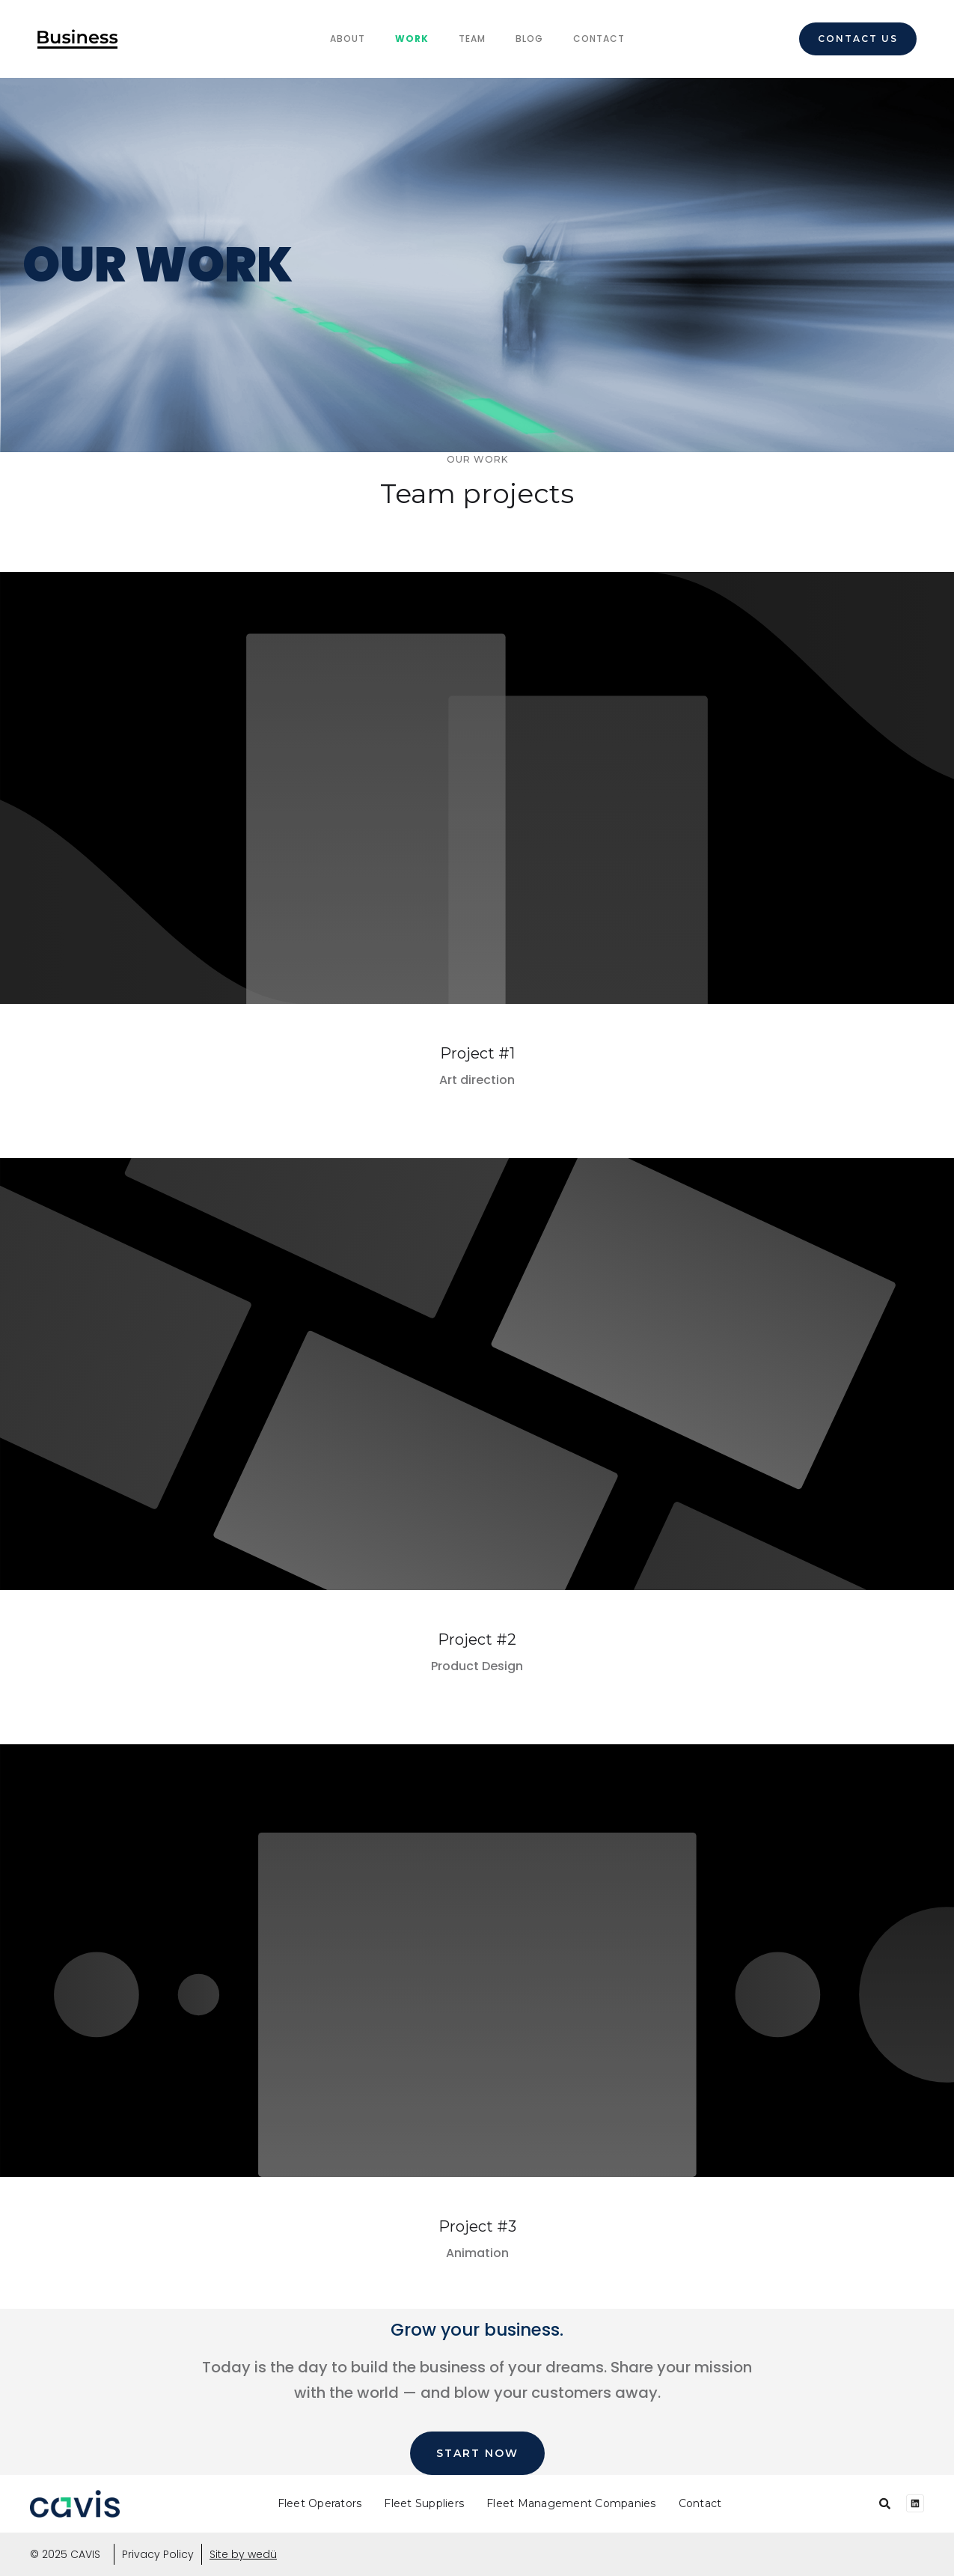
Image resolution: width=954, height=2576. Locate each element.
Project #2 (477, 1639)
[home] (77, 39)
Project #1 (477, 1053)
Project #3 (477, 2226)
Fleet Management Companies (571, 2503)
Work (412, 38)
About (347, 38)
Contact (599, 38)
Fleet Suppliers (424, 2503)
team (472, 38)
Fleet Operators (320, 2503)
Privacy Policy (158, 2554)
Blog (529, 38)
